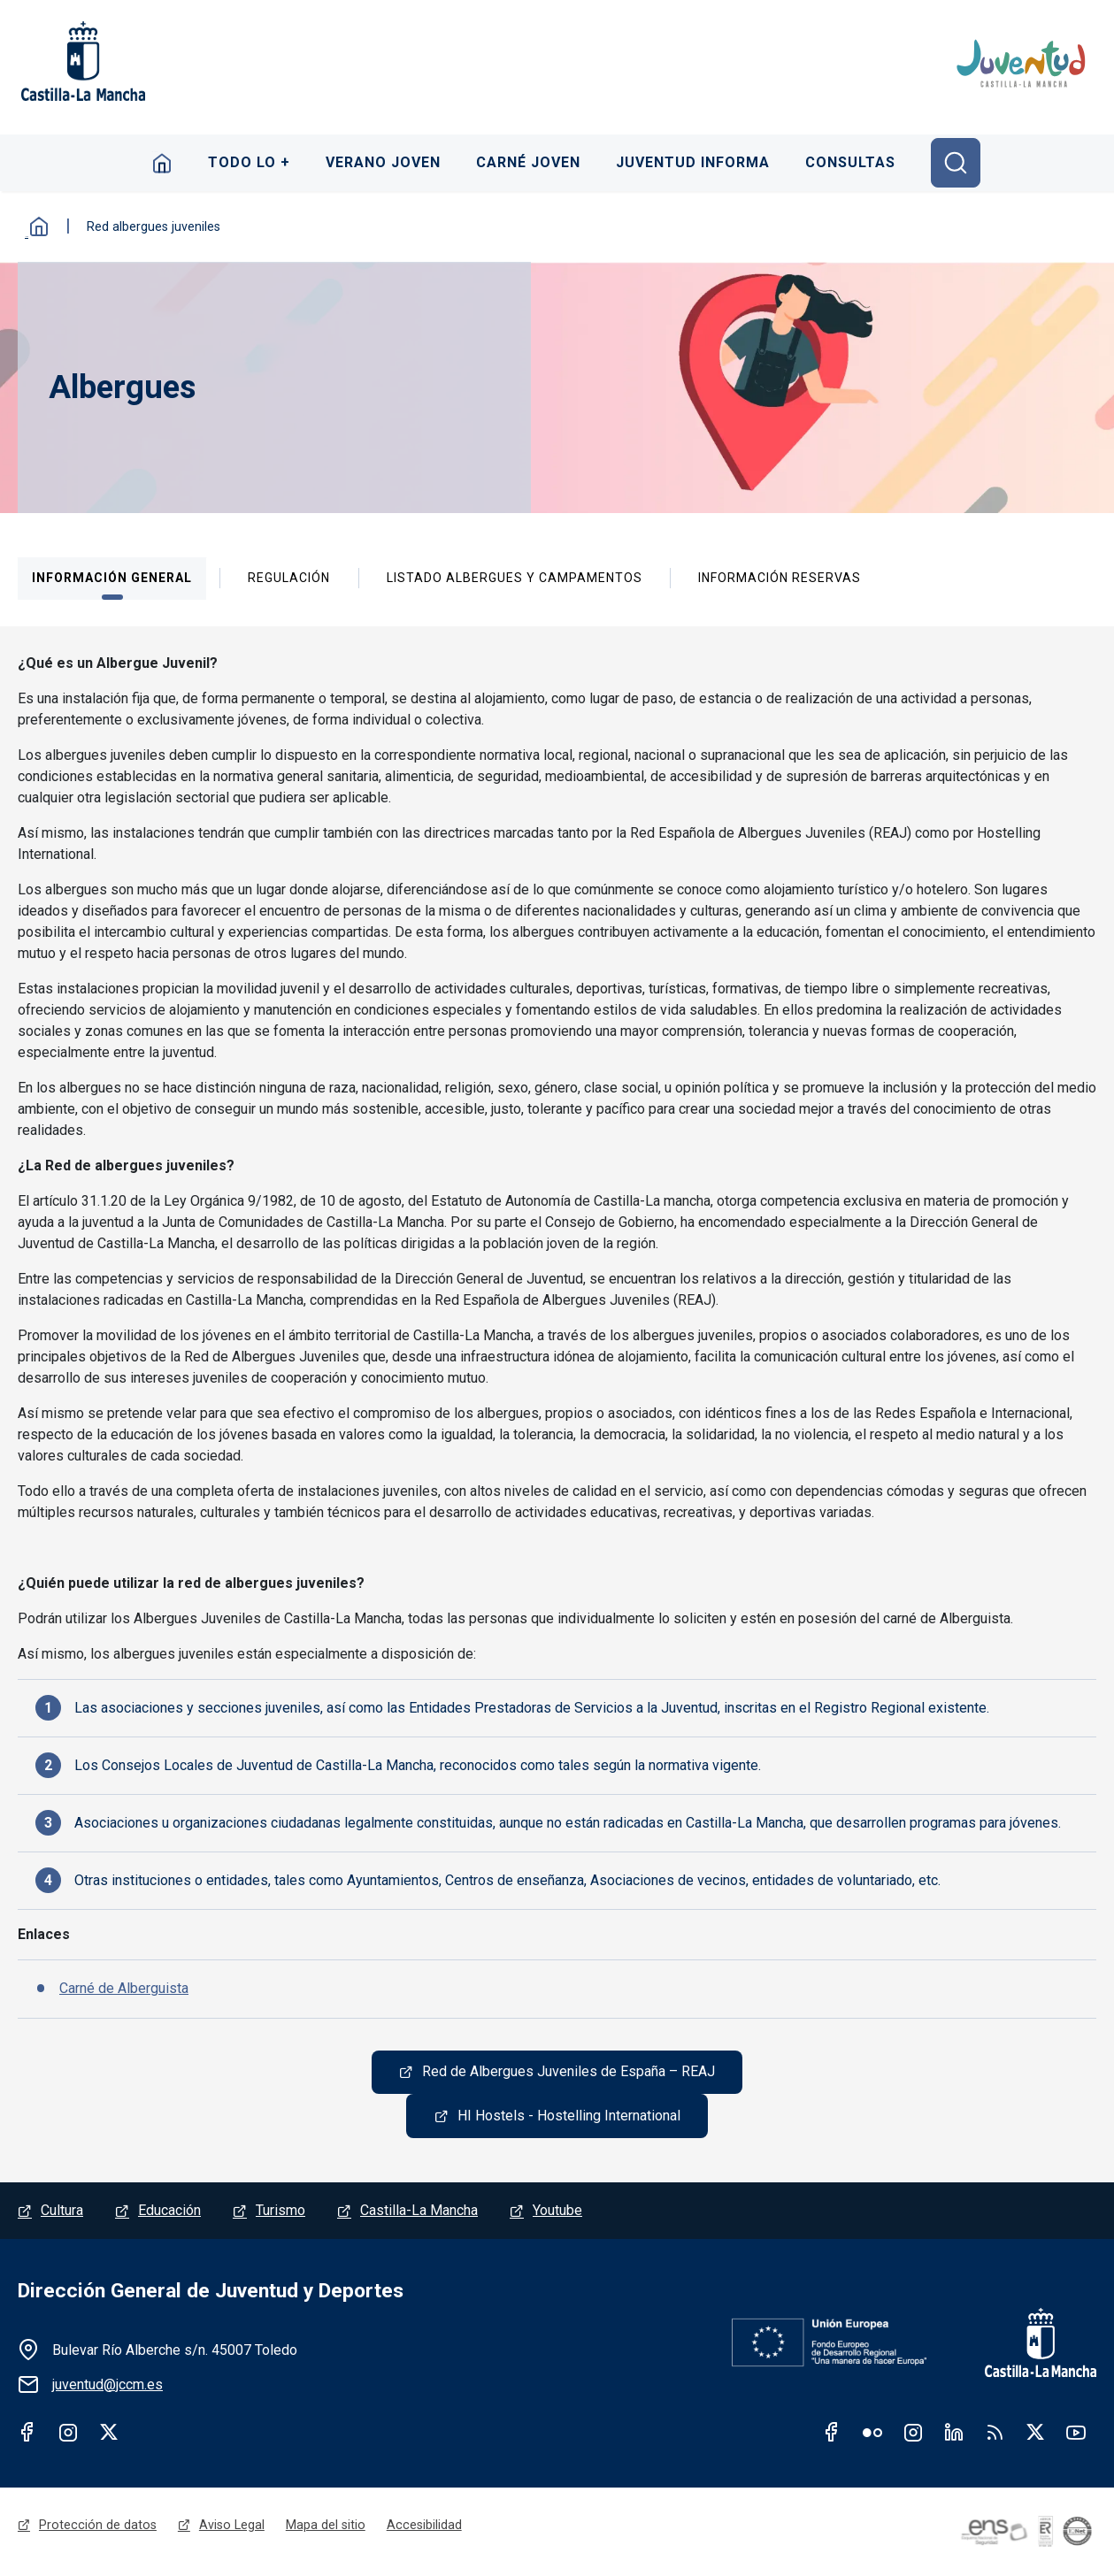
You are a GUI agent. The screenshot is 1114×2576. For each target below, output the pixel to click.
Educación (169, 2211)
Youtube (557, 2211)
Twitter (108, 2432)
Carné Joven (529, 162)
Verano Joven (383, 162)
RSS (994, 2432)
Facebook (27, 2432)
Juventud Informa (695, 162)
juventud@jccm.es (107, 2385)
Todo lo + (248, 162)
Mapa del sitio (325, 2526)
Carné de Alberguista (123, 1988)
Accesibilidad (424, 2526)
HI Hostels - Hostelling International (568, 2116)
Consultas (853, 162)
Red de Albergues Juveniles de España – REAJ (568, 2072)
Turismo (280, 2211)
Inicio (160, 162)
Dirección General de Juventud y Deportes (210, 2292)
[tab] (112, 578)
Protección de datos (98, 2526)
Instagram (68, 2432)
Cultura (62, 2211)
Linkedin (953, 2432)
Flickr (872, 2432)
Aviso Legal (232, 2526)
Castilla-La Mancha (419, 2211)
